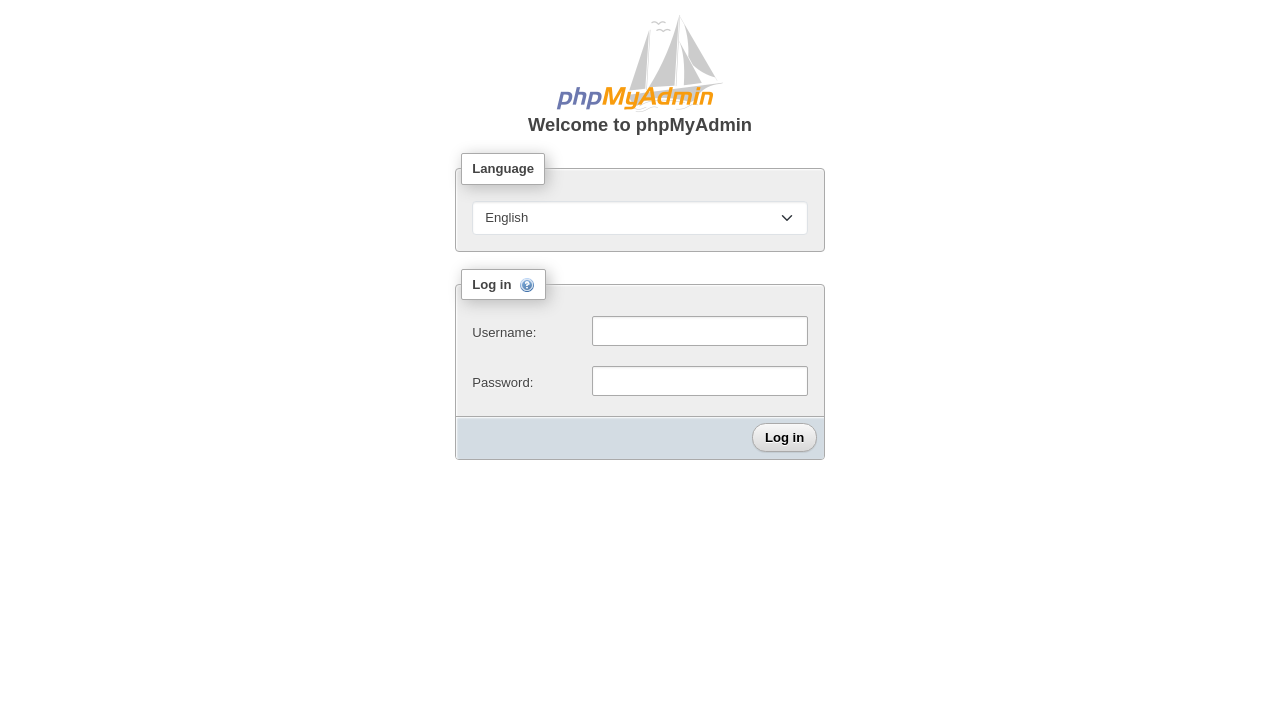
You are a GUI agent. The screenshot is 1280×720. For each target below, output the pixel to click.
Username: (504, 332)
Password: (502, 382)
